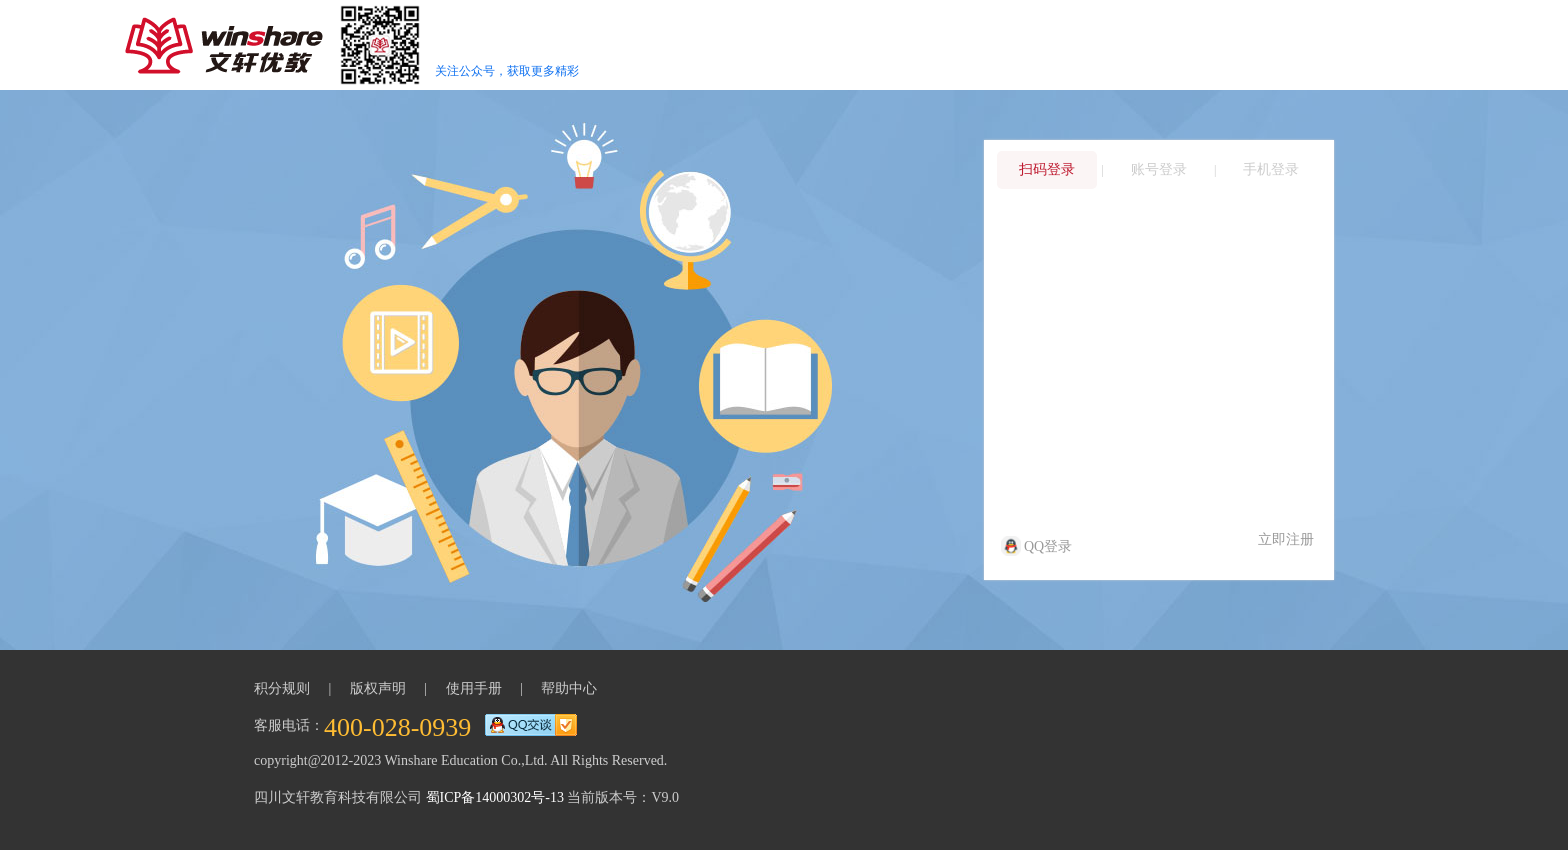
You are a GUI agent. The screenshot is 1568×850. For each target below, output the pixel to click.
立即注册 (1286, 539)
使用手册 (474, 688)
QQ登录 (1038, 546)
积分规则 (282, 688)
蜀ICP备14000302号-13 (495, 797)
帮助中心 (569, 688)
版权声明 (378, 688)
